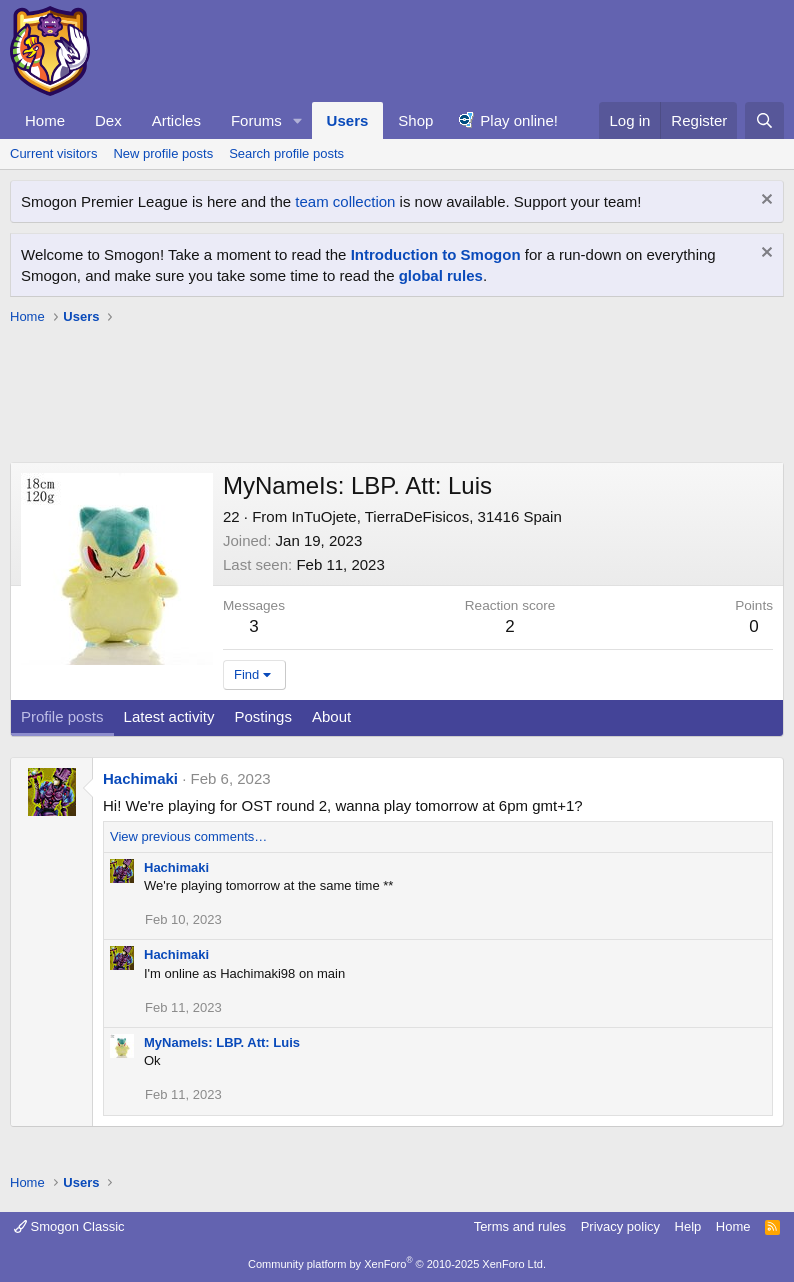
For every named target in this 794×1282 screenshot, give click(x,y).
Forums (256, 120)
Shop (415, 120)
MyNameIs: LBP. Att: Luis (222, 1042)
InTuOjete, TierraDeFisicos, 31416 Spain (426, 516)
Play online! (519, 120)
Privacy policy (620, 1226)
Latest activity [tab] (169, 716)
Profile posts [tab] (62, 716)
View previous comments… (188, 836)
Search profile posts (286, 153)
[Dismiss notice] (764, 201)
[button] (298, 120)
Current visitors (53, 153)
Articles (176, 120)
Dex (108, 120)
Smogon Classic (69, 1226)
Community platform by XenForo (397, 1264)
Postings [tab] (263, 716)
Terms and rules (520, 1226)
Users (348, 120)
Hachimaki (140, 778)
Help (688, 1226)
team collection (345, 201)
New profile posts (163, 153)
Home (45, 120)
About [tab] (331, 716)
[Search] (764, 120)
